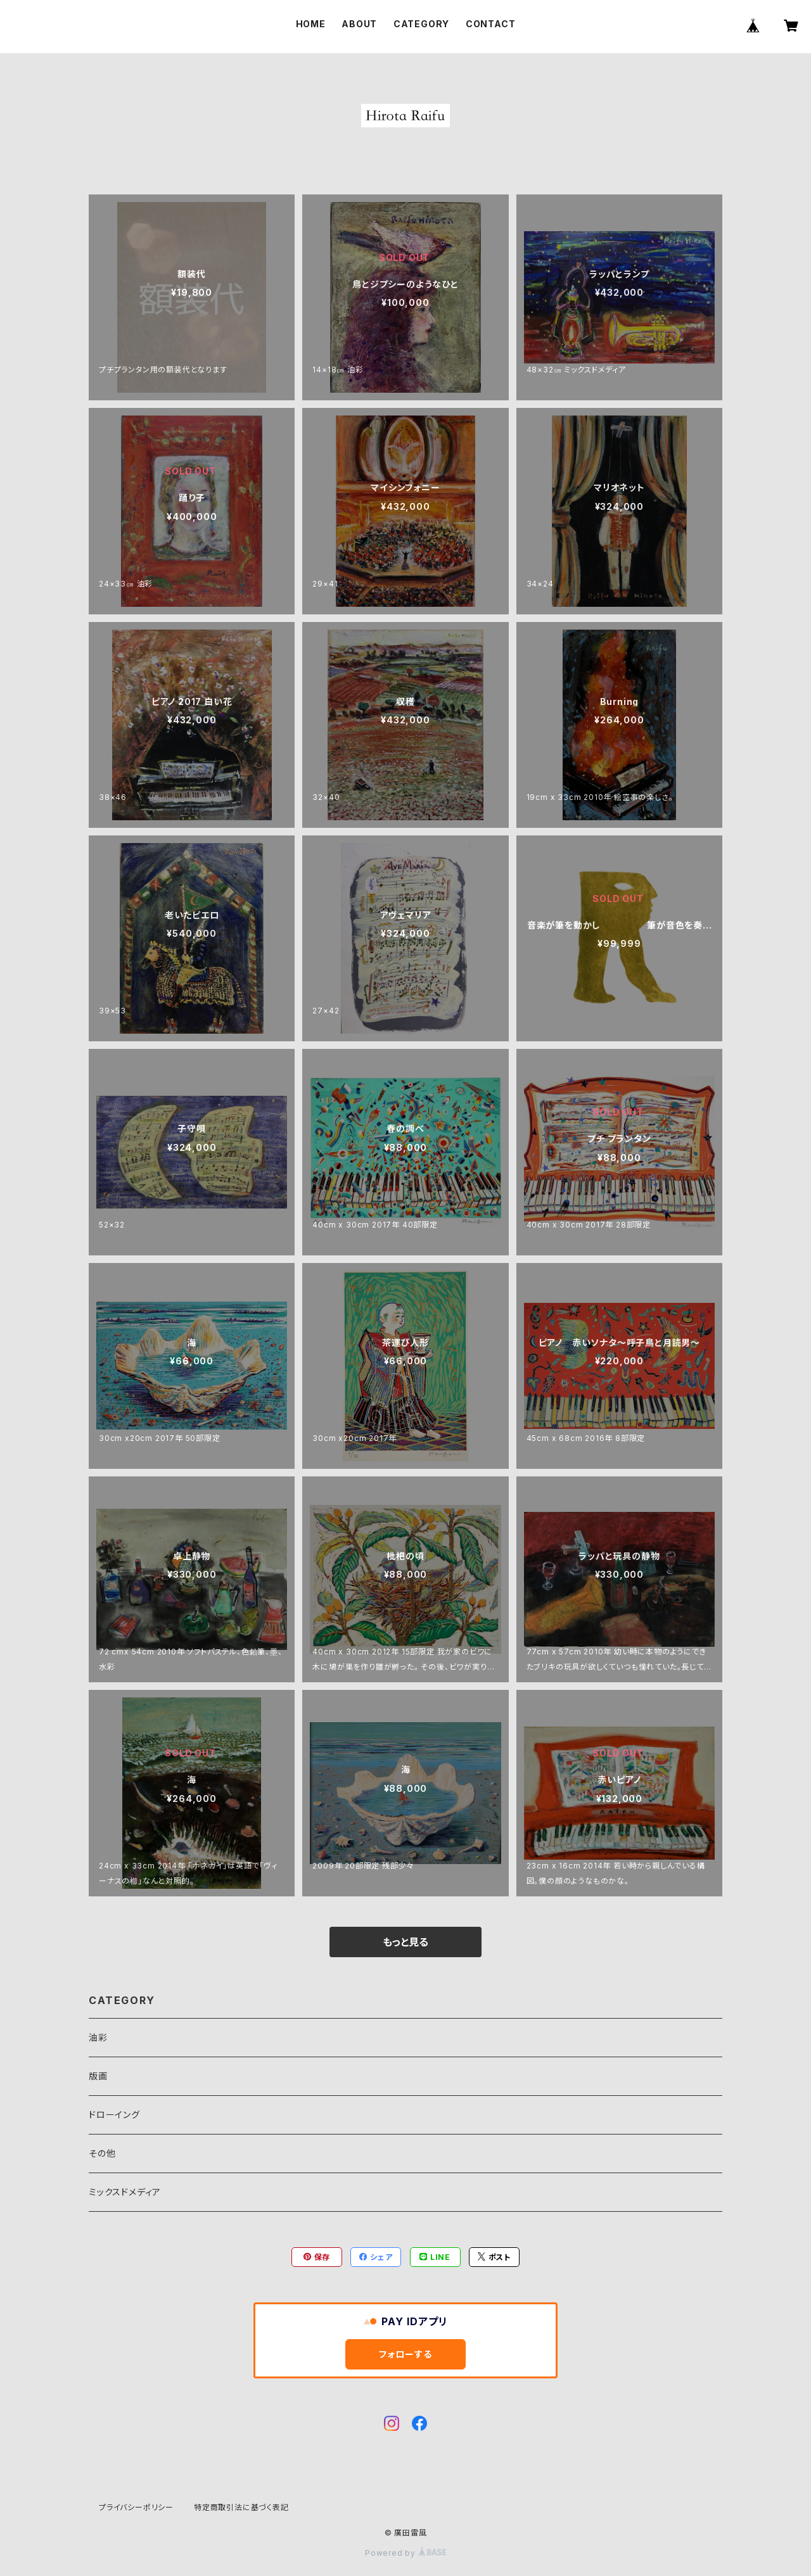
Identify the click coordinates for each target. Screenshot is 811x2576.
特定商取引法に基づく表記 (241, 2507)
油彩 (98, 2037)
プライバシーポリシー (136, 2507)
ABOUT (359, 23)
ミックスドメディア (125, 2191)
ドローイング (114, 2114)
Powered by (405, 2553)
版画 (98, 2076)
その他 (102, 2153)
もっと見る (405, 1942)
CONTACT (491, 23)
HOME (311, 23)
